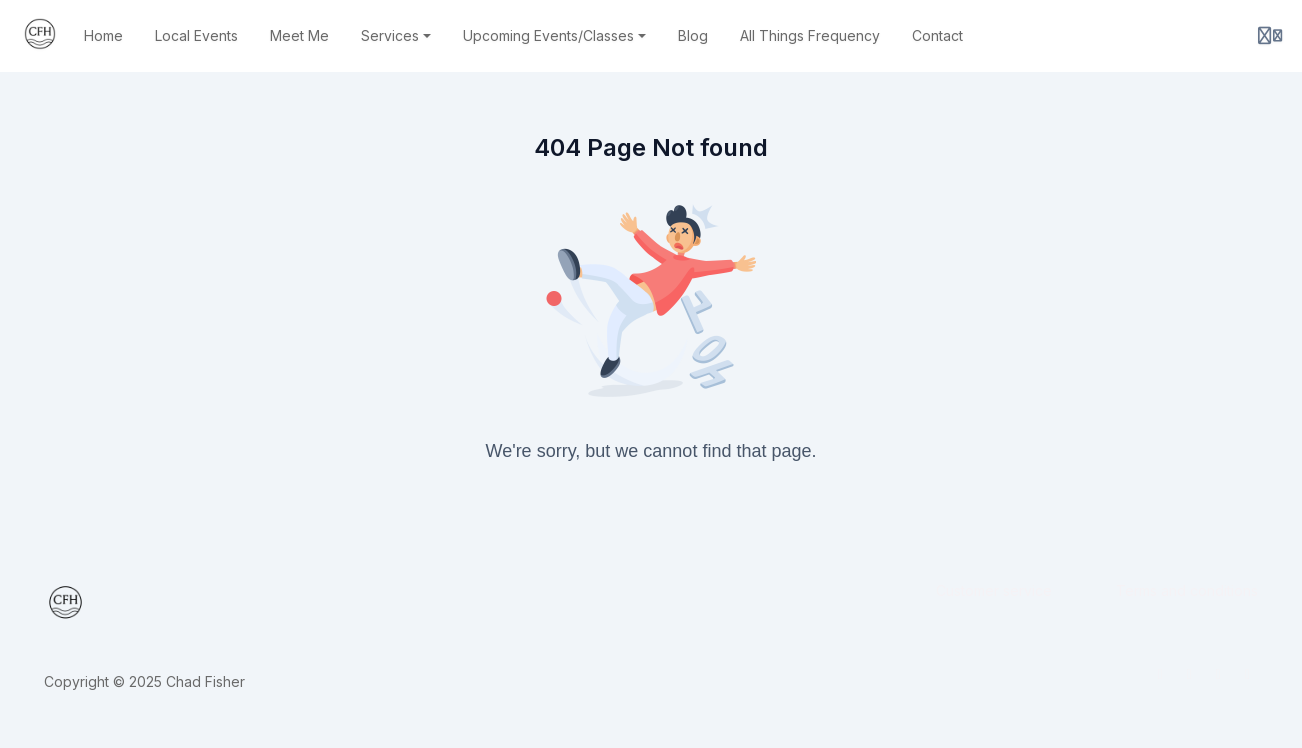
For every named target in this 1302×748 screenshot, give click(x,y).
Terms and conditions (1187, 590)
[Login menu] (1270, 36)
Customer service (994, 590)
